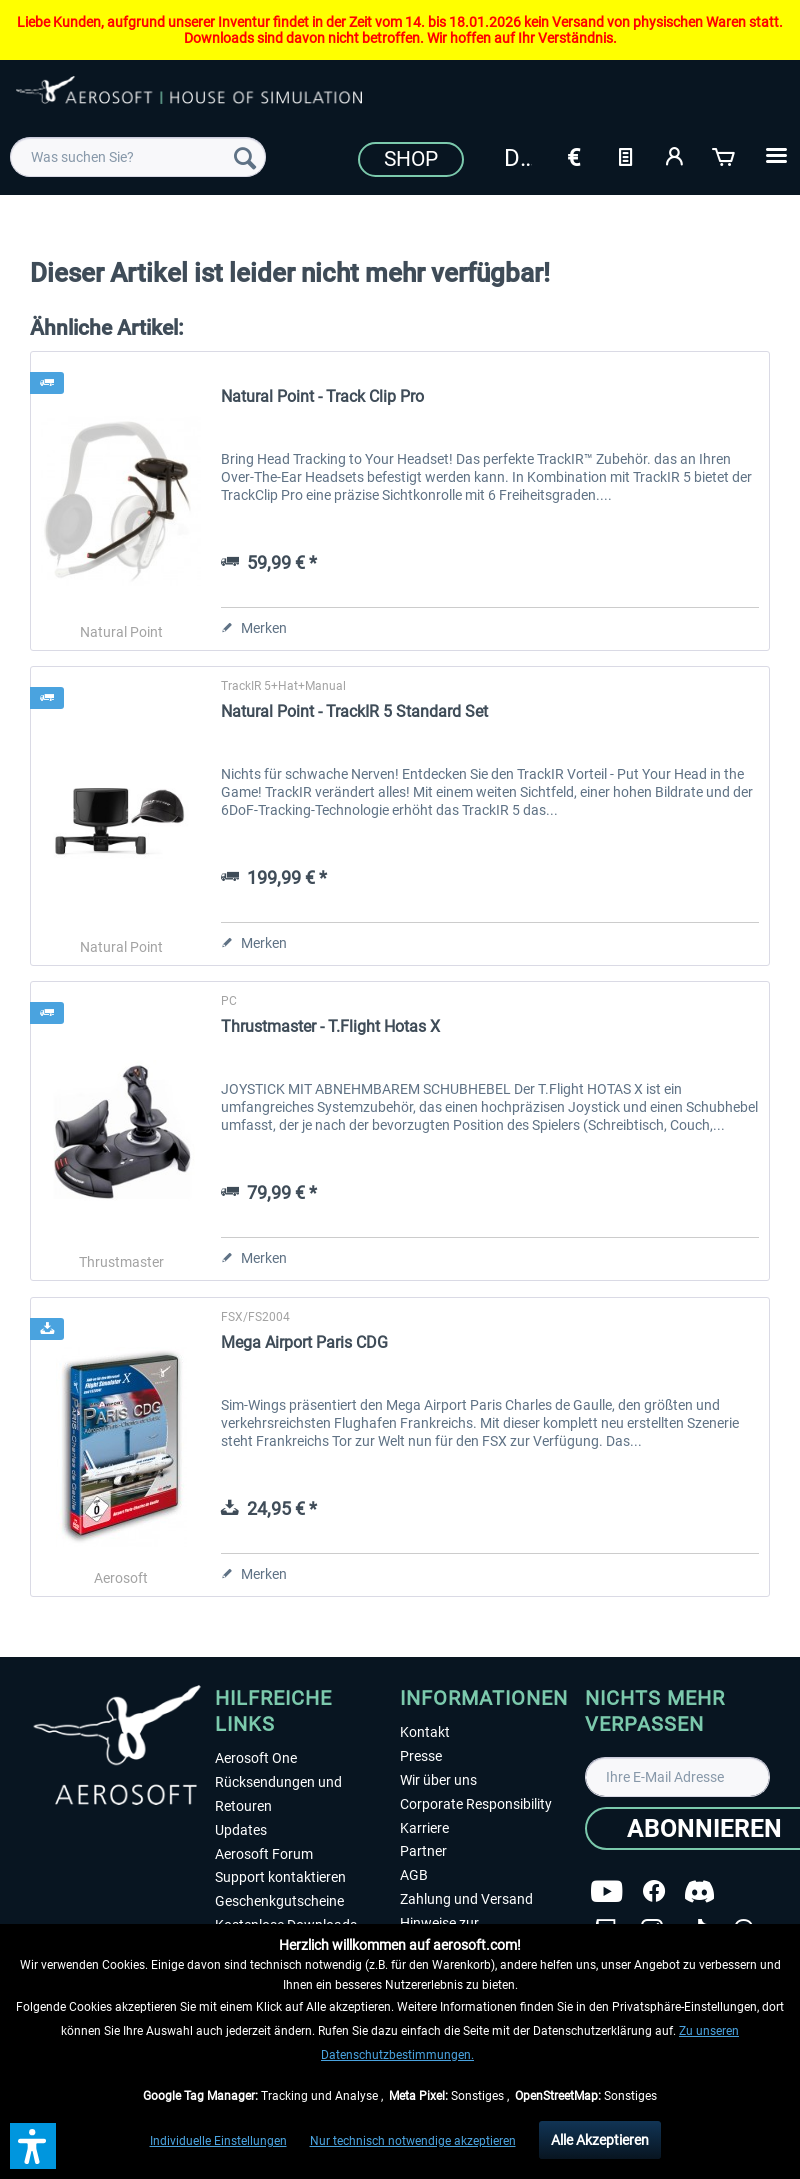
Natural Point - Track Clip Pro (322, 396)
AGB (414, 1875)
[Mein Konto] (675, 155)
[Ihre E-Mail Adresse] (677, 1777)
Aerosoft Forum (264, 1854)
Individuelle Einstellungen (218, 2141)
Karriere (424, 1828)
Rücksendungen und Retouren (278, 1794)
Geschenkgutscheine (279, 1901)
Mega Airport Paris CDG (304, 1342)
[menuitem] (138, 157)
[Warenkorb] (725, 155)
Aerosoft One (256, 1758)
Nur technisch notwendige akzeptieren (413, 2141)
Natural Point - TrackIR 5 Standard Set (354, 711)
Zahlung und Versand (466, 1899)
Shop (411, 159)
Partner (423, 1851)
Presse (421, 1756)
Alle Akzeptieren (600, 2140)
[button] (33, 2146)
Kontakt (425, 1732)
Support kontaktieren (280, 1877)
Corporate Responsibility (476, 1804)
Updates (241, 1830)
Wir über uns (438, 1780)
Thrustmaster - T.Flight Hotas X (330, 1026)
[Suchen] (245, 157)
